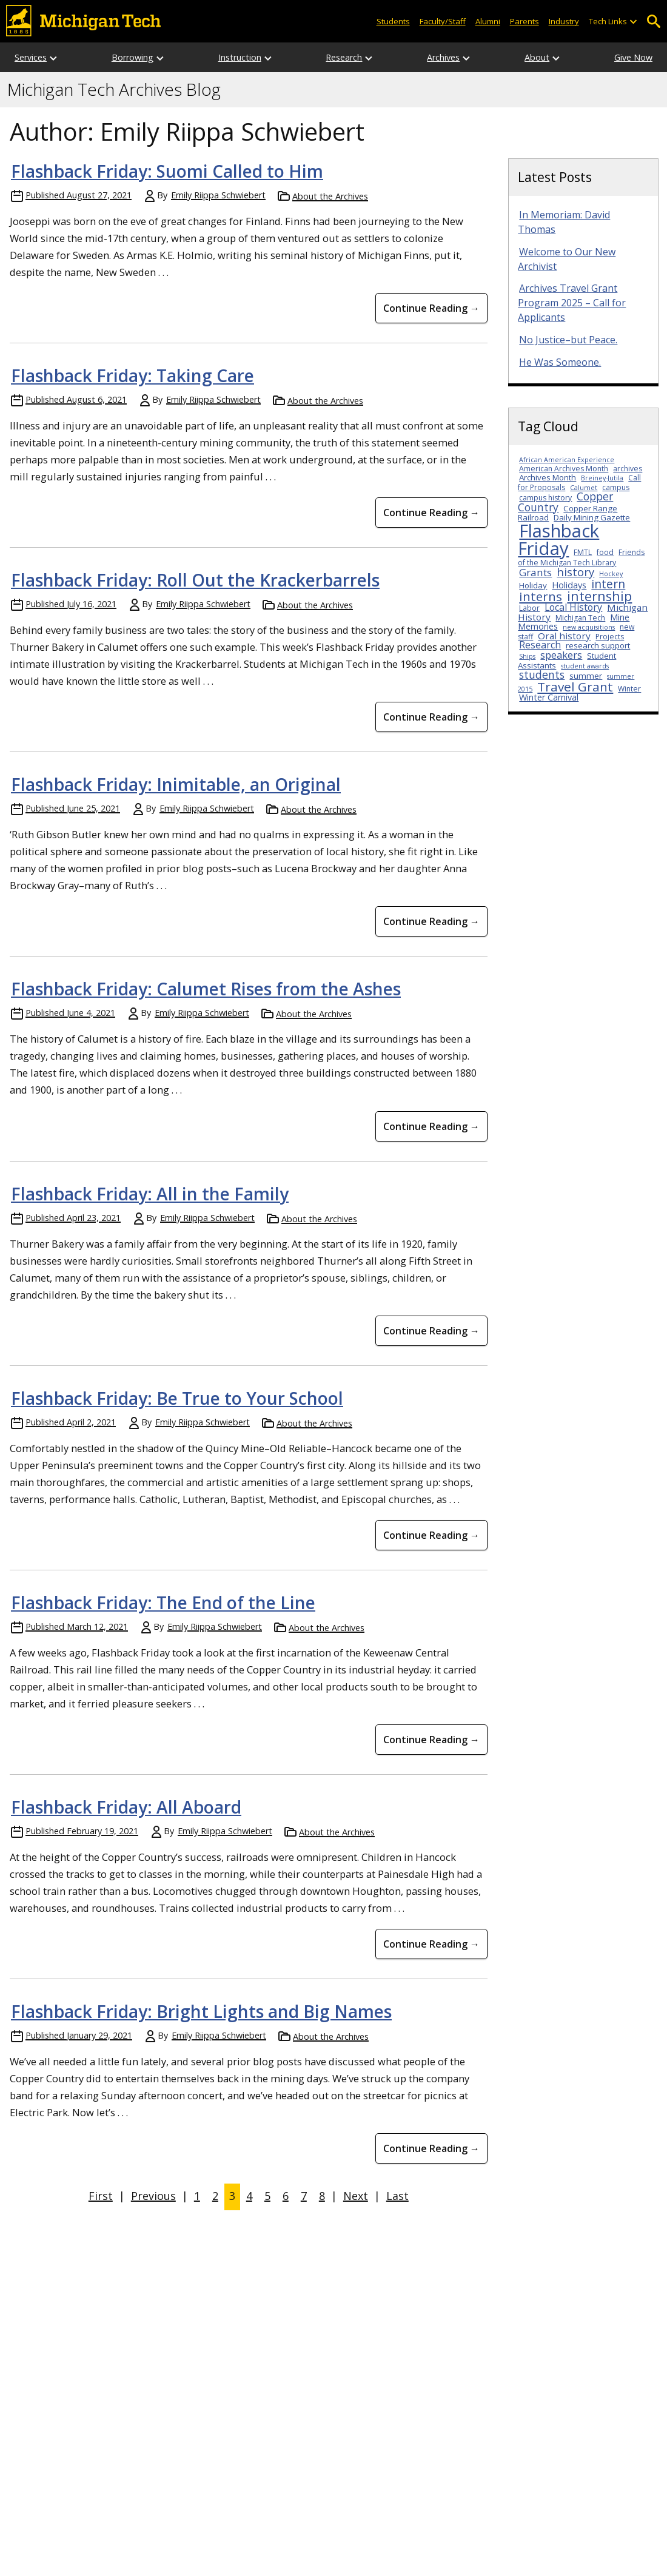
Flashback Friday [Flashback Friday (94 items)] (558, 539)
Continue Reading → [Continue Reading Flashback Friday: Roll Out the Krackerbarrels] (431, 717)
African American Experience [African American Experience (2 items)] (566, 460)
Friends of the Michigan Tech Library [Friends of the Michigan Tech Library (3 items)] (581, 557)
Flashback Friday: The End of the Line (163, 1602)
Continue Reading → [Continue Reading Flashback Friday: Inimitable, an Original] (431, 921)
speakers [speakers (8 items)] (561, 655)
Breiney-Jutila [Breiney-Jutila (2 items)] (602, 478)
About (537, 57)
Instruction (239, 57)
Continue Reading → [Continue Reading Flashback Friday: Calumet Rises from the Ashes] (431, 1126)
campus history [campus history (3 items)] (545, 498)
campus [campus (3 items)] (615, 487)
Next (355, 2195)
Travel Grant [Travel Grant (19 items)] (575, 686)
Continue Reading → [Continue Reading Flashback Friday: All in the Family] (431, 1330)
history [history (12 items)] (575, 571)
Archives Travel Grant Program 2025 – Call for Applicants (572, 302)
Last (397, 2195)
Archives (443, 57)
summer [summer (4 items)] (585, 675)
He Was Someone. (560, 362)
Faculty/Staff (443, 21)
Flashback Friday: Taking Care (132, 375)
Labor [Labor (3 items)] (529, 608)
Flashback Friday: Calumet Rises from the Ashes (206, 988)
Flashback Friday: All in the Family (150, 1193)
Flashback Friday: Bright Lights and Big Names (201, 2011)
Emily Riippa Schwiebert (218, 195)
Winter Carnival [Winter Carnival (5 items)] (548, 697)
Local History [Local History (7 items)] (573, 607)
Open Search (653, 21)
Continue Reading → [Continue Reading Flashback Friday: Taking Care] (431, 512)
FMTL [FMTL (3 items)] (583, 552)
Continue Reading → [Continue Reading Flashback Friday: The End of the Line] (431, 1739)
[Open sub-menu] (633, 21)
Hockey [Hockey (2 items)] (611, 574)
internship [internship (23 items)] (599, 596)
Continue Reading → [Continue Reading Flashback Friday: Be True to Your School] (431, 1535)
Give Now (633, 57)
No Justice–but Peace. (568, 339)
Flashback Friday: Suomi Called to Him (167, 171)
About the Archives (330, 196)
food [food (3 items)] (605, 552)
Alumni (487, 21)
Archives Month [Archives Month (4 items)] (547, 477)
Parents (524, 21)
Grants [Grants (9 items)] (535, 572)
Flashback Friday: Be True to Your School (177, 1398)
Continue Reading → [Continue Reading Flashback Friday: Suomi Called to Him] (431, 308)
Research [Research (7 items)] (540, 644)
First (101, 2195)
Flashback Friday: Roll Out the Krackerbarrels (195, 579)
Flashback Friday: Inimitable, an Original (176, 784)
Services (31, 57)
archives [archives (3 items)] (627, 468)
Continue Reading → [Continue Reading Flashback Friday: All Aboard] (431, 1944)
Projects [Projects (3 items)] (609, 636)
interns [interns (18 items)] (540, 596)
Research (344, 57)
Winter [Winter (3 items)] (629, 689)
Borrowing (132, 57)
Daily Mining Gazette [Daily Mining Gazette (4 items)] (592, 517)
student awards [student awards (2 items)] (585, 666)
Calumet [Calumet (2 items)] (583, 487)
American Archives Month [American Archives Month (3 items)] (563, 468)
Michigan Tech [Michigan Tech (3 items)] (580, 618)
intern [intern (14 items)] (608, 584)
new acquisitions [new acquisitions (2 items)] (589, 627)
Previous (153, 2195)
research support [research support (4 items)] (598, 645)
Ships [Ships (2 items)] (527, 656)
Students (393, 21)
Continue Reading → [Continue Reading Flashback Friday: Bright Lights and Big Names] (431, 2148)
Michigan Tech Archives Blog (114, 89)
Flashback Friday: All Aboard (126, 1806)
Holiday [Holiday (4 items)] (533, 585)
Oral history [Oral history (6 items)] (564, 636)
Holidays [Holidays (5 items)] (569, 585)
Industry (564, 21)
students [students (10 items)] (542, 674)
